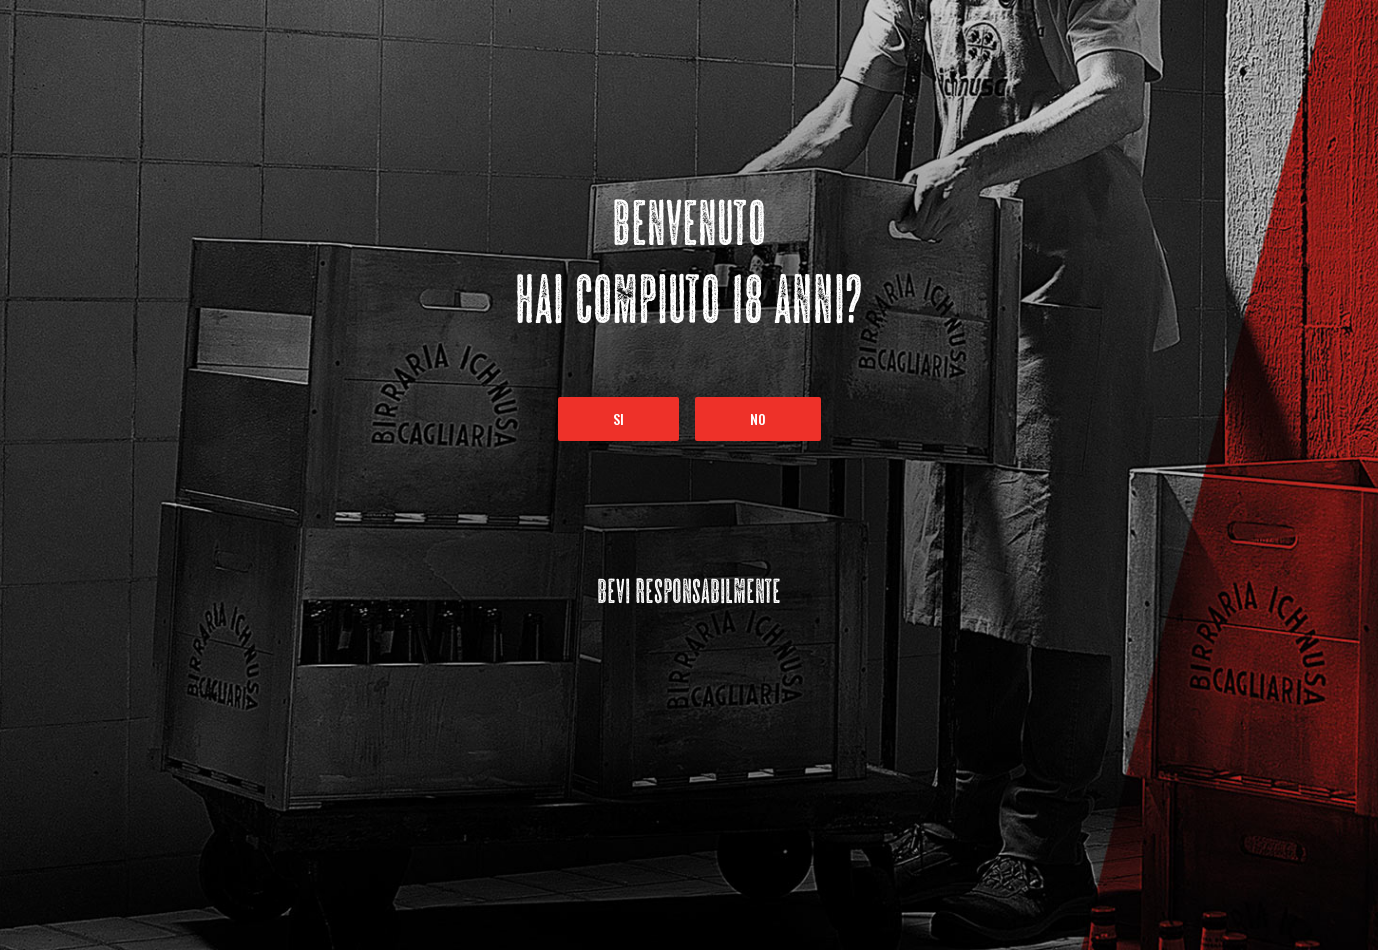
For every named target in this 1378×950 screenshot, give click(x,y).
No (758, 418)
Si (618, 418)
